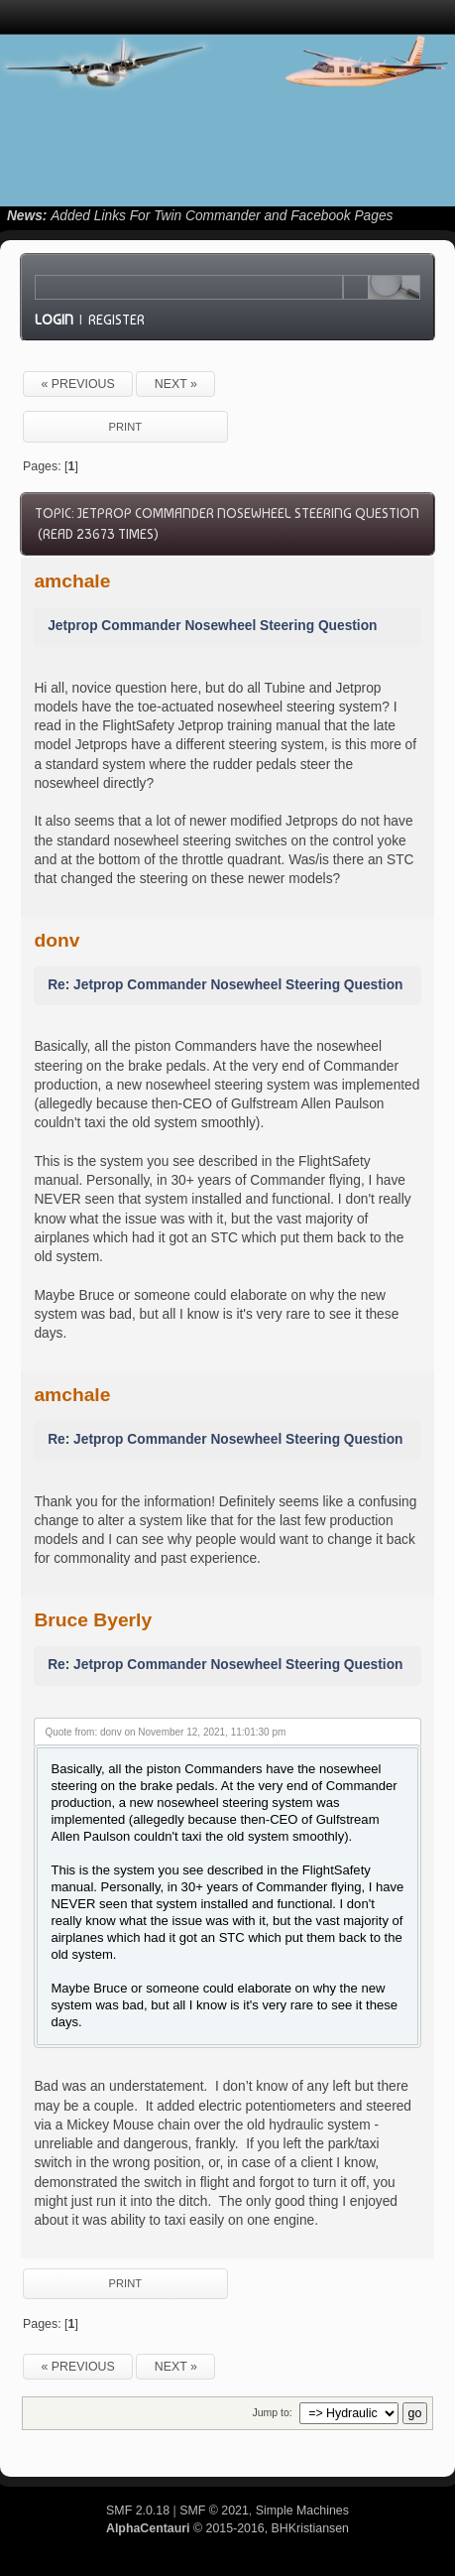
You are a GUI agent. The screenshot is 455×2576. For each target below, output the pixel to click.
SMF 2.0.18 (138, 2510)
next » (176, 384)
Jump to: (271, 2412)
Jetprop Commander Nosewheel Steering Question (212, 625)
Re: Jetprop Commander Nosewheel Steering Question (225, 984)
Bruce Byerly (93, 1620)
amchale (72, 581)
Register (116, 319)
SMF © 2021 (214, 2510)
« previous (77, 384)
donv (56, 940)
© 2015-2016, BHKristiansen (227, 2528)
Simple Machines (302, 2510)
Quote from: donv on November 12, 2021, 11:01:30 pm (165, 1732)
